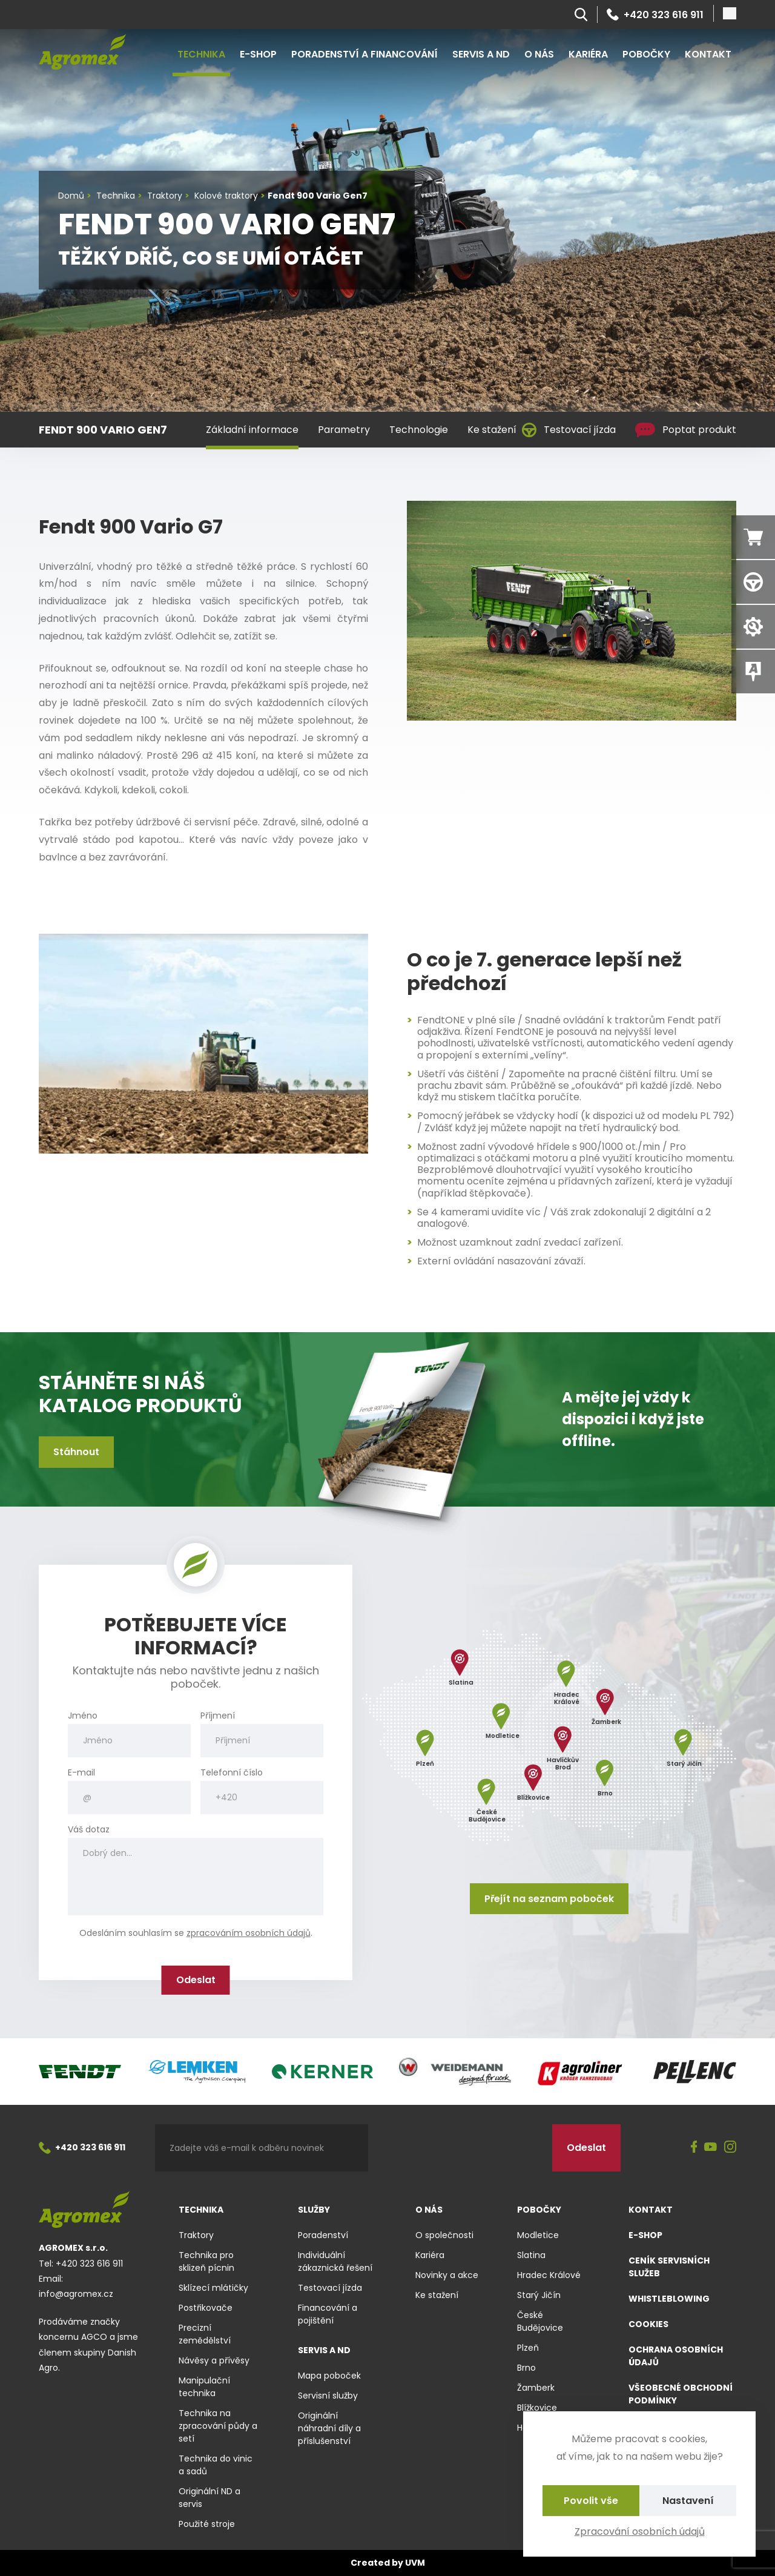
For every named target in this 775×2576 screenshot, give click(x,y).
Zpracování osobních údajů (640, 2531)
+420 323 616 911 (655, 14)
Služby (314, 2210)
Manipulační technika (204, 2386)
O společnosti (444, 2235)
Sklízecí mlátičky (213, 2288)
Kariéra (588, 54)
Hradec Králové (549, 2275)
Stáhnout (76, 1452)
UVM (415, 2563)
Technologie (418, 429)
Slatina (531, 2255)
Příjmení (217, 1716)
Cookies (648, 2324)
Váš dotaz (89, 1829)
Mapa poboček (329, 2376)
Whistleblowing (669, 2299)
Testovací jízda (569, 430)
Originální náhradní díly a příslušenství (329, 2428)
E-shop (258, 54)
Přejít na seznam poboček (549, 1899)
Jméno (82, 1716)
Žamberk (536, 2388)
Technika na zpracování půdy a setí (218, 2426)
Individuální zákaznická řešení (335, 2261)
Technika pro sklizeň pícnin (206, 2261)
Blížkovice (537, 2408)
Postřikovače (205, 2308)
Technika (201, 54)
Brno (526, 2368)
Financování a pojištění (327, 2314)
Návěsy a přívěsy (214, 2360)
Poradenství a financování (364, 54)
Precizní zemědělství (205, 2334)
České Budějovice (540, 2321)
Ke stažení (491, 429)
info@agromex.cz (76, 2294)
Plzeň (528, 2348)
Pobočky (646, 54)
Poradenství (323, 2235)
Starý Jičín (539, 2295)
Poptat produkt (685, 430)
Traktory (196, 2235)
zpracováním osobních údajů (248, 1933)
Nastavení (688, 2501)
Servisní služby (328, 2395)
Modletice (538, 2235)
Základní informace (252, 429)
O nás (539, 54)
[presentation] (460, 2147)
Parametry (344, 429)
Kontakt (708, 54)
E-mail (81, 1772)
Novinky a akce (446, 2275)
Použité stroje (207, 2524)
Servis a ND (481, 54)
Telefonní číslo (231, 1772)
